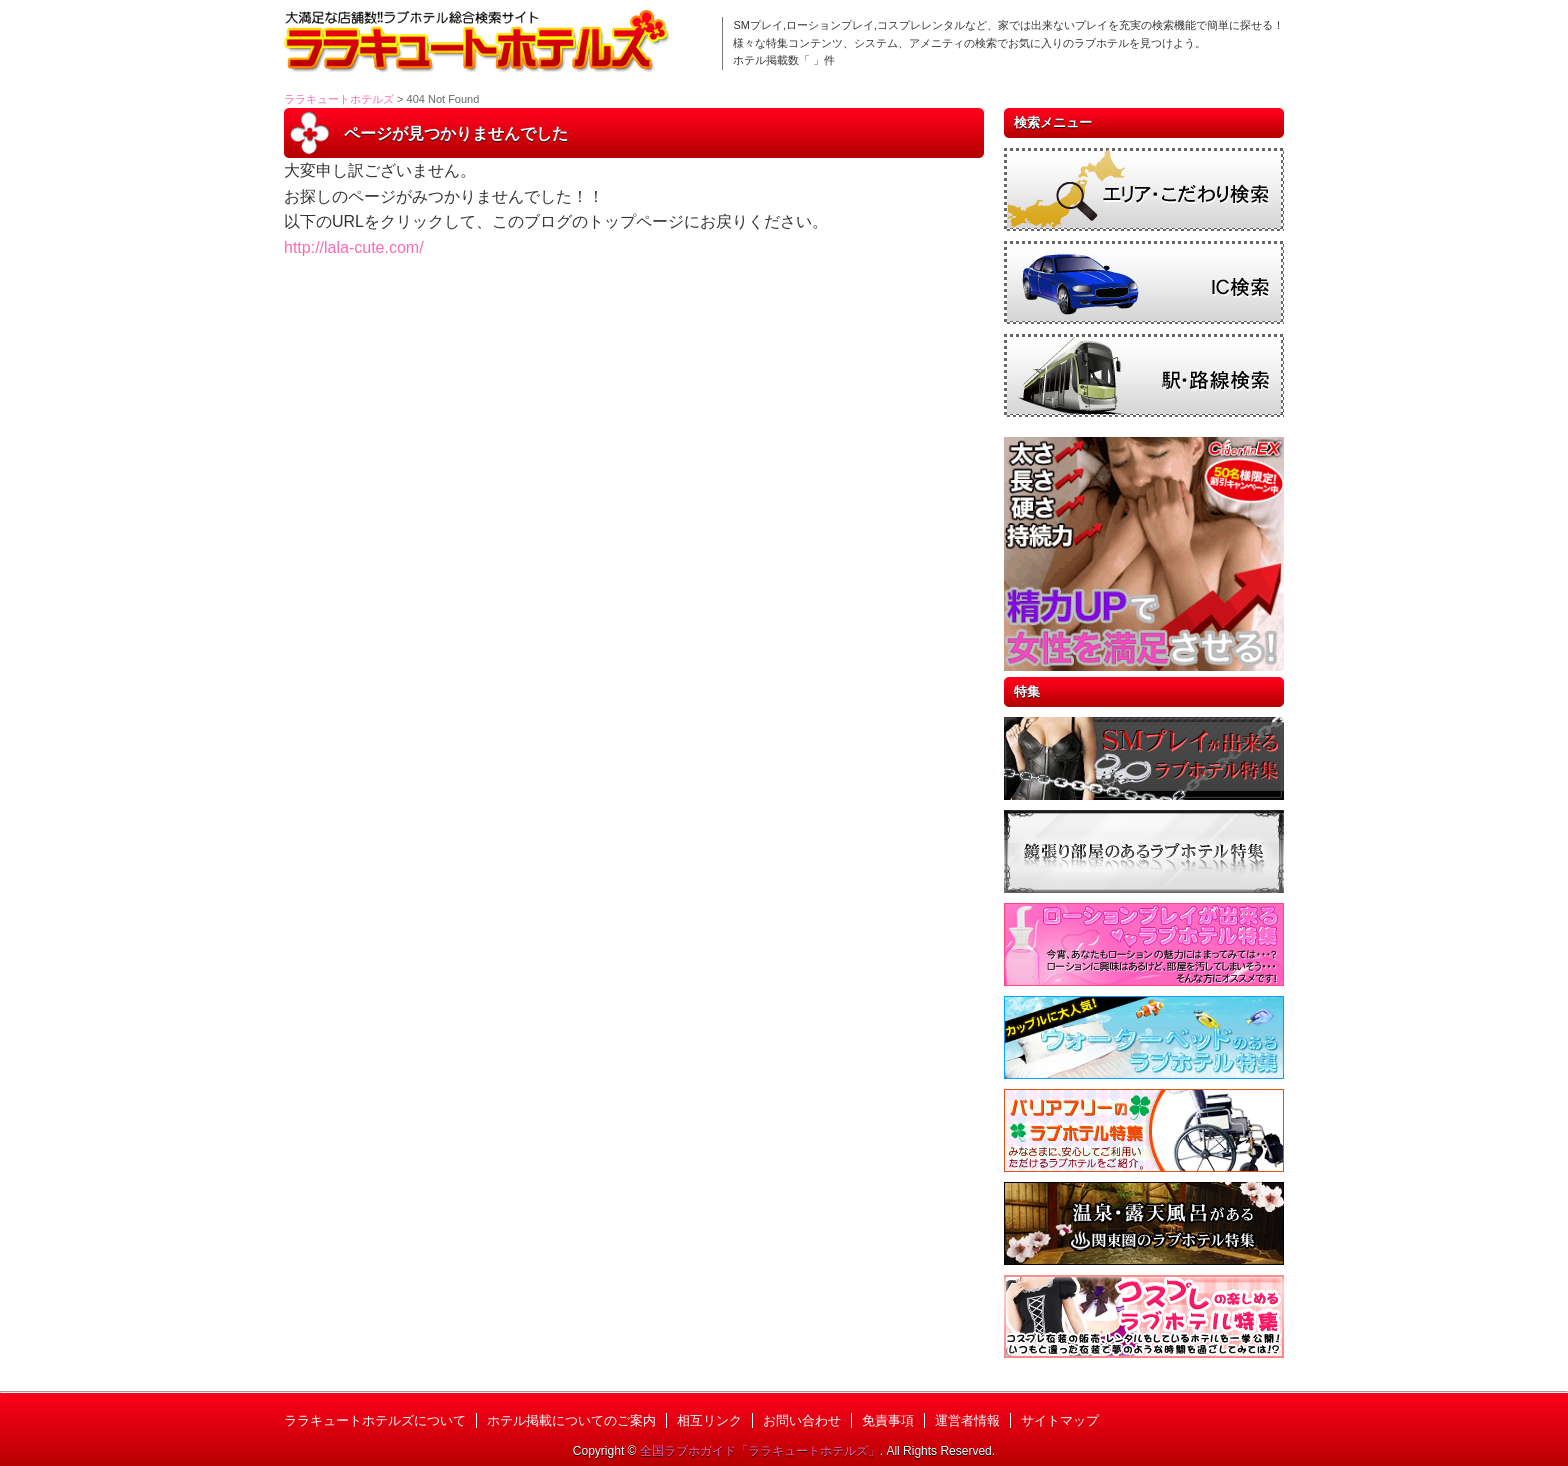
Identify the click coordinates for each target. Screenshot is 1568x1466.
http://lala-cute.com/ (354, 247)
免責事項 (888, 1420)
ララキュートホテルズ (339, 99)
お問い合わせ (802, 1420)
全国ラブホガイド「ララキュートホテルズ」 (760, 1451)
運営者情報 (967, 1420)
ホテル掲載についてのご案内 (571, 1420)
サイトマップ (1060, 1420)
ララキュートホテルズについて (375, 1420)
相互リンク (709, 1420)
